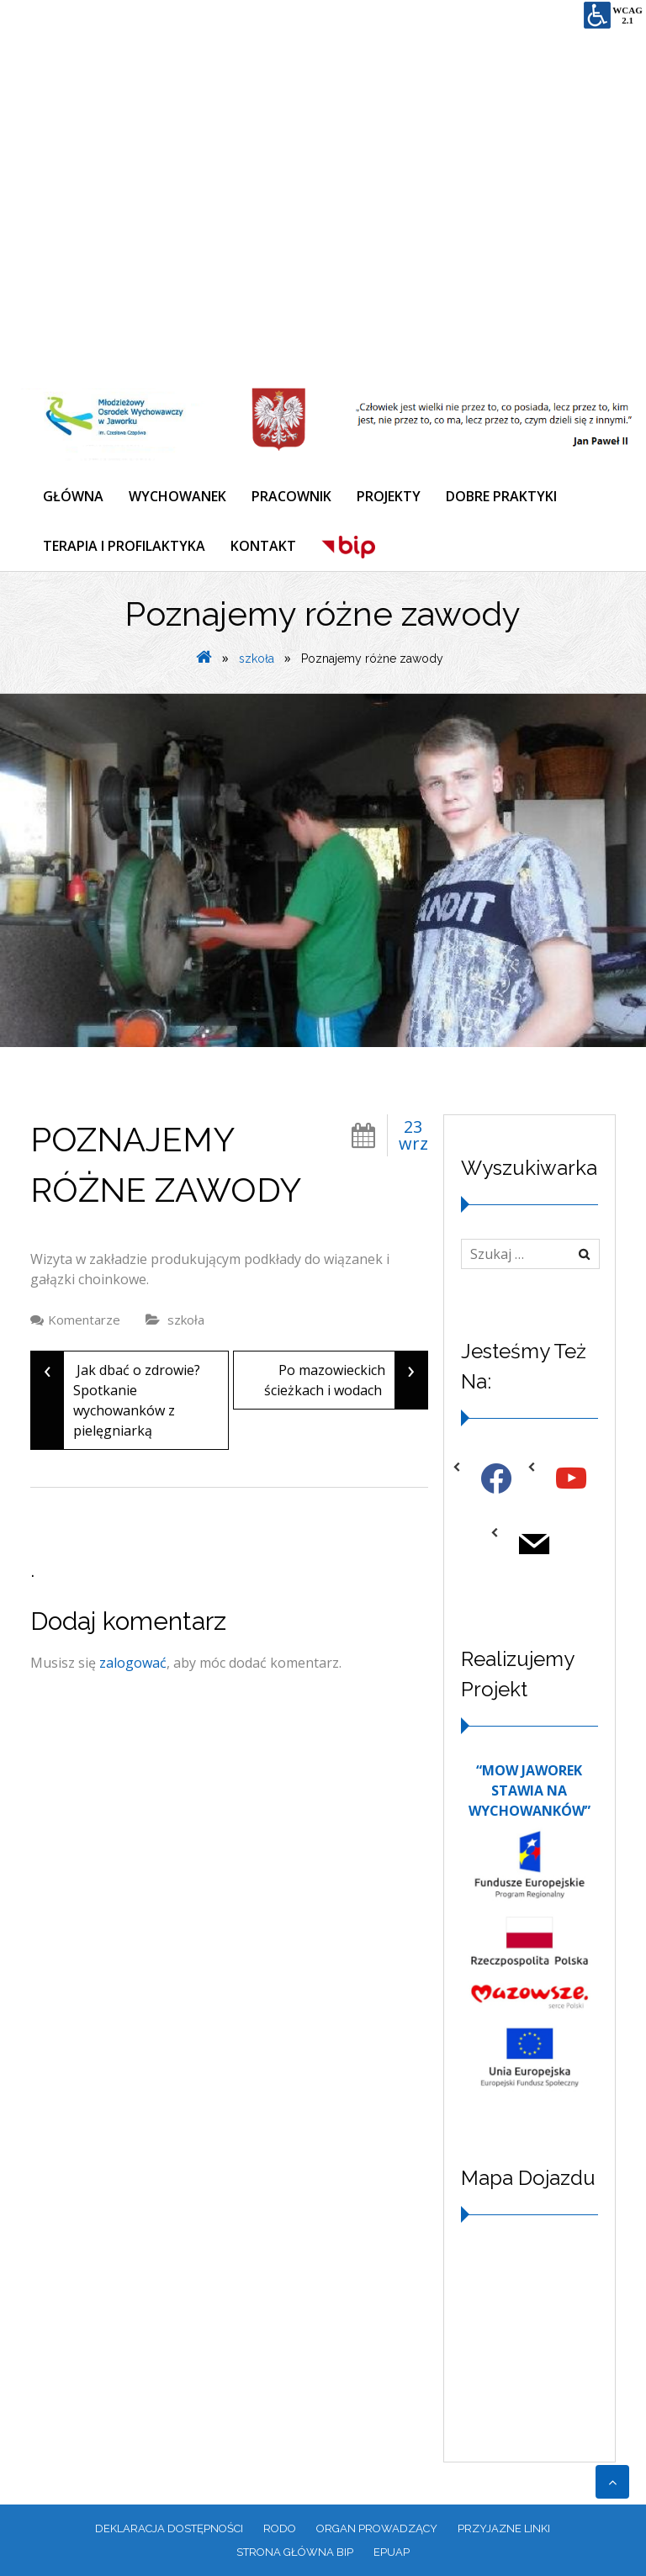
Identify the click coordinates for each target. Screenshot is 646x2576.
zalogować (133, 1662)
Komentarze (84, 1319)
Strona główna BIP (294, 2552)
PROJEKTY (389, 496)
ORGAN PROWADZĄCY (376, 2528)
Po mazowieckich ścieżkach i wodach (345, 1380)
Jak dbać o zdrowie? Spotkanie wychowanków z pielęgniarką (115, 1400)
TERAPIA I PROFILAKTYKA (124, 546)
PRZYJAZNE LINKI (504, 2528)
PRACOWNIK (291, 496)
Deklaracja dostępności (169, 2528)
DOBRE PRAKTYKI (501, 496)
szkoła (256, 658)
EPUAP (391, 2552)
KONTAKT (263, 546)
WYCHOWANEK (177, 496)
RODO (279, 2528)
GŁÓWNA (73, 496)
